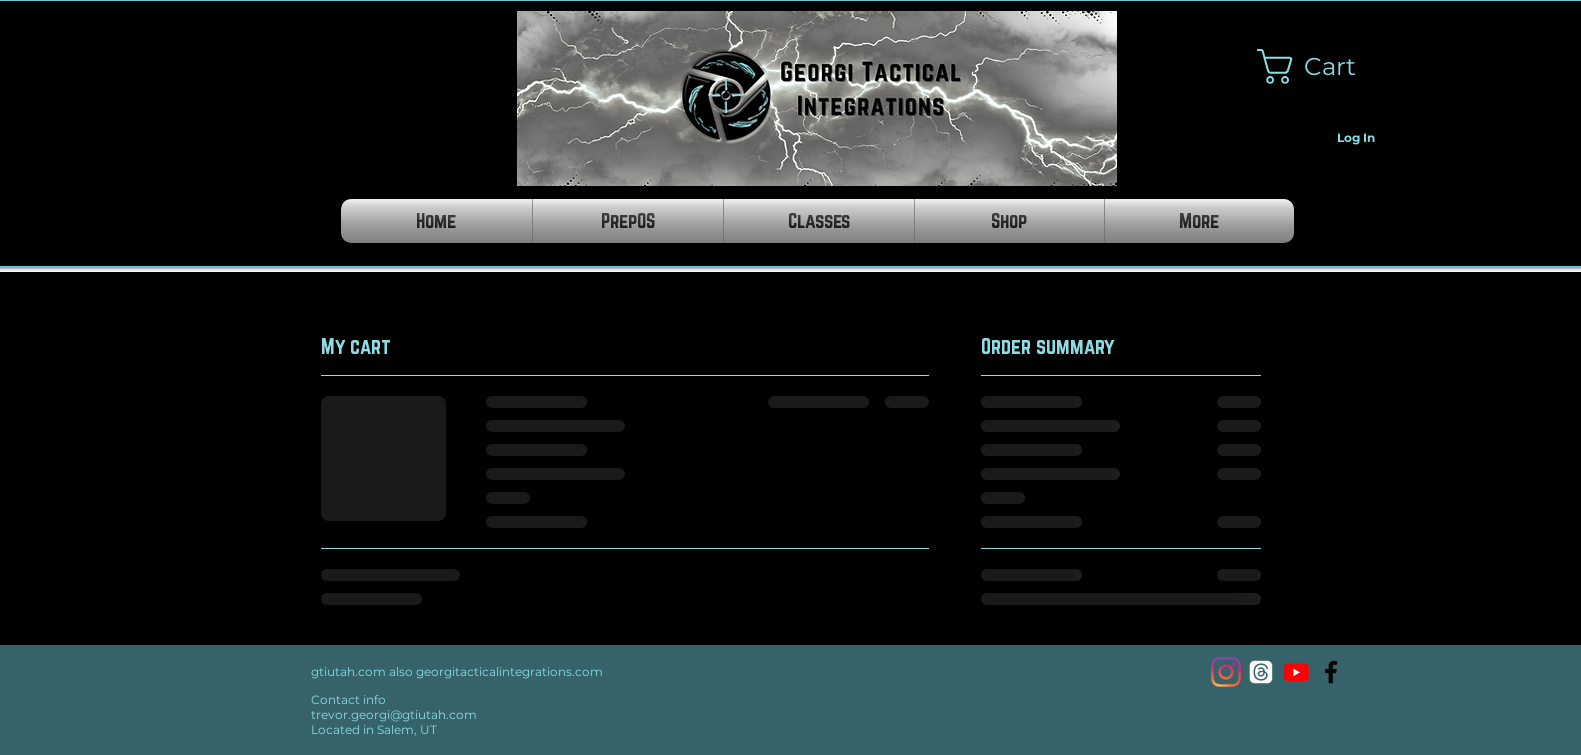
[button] (1323, 66)
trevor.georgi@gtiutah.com (394, 714)
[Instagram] (1226, 672)
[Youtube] (1296, 672)
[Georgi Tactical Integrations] (1331, 672)
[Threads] (1261, 672)
